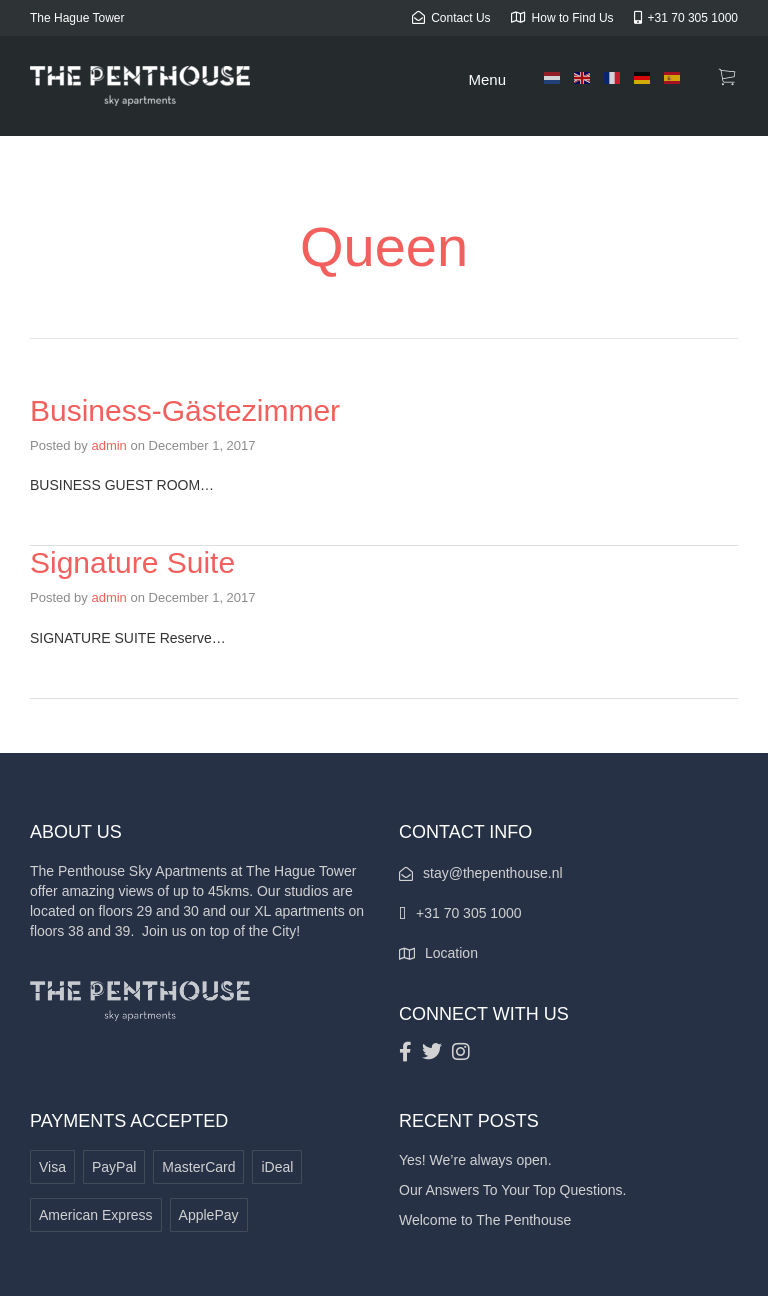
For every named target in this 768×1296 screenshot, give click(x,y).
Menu (487, 79)
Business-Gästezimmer (185, 410)
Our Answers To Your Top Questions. (513, 1190)
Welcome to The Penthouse (485, 1220)
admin (108, 445)
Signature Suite (132, 562)
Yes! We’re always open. (475, 1160)
